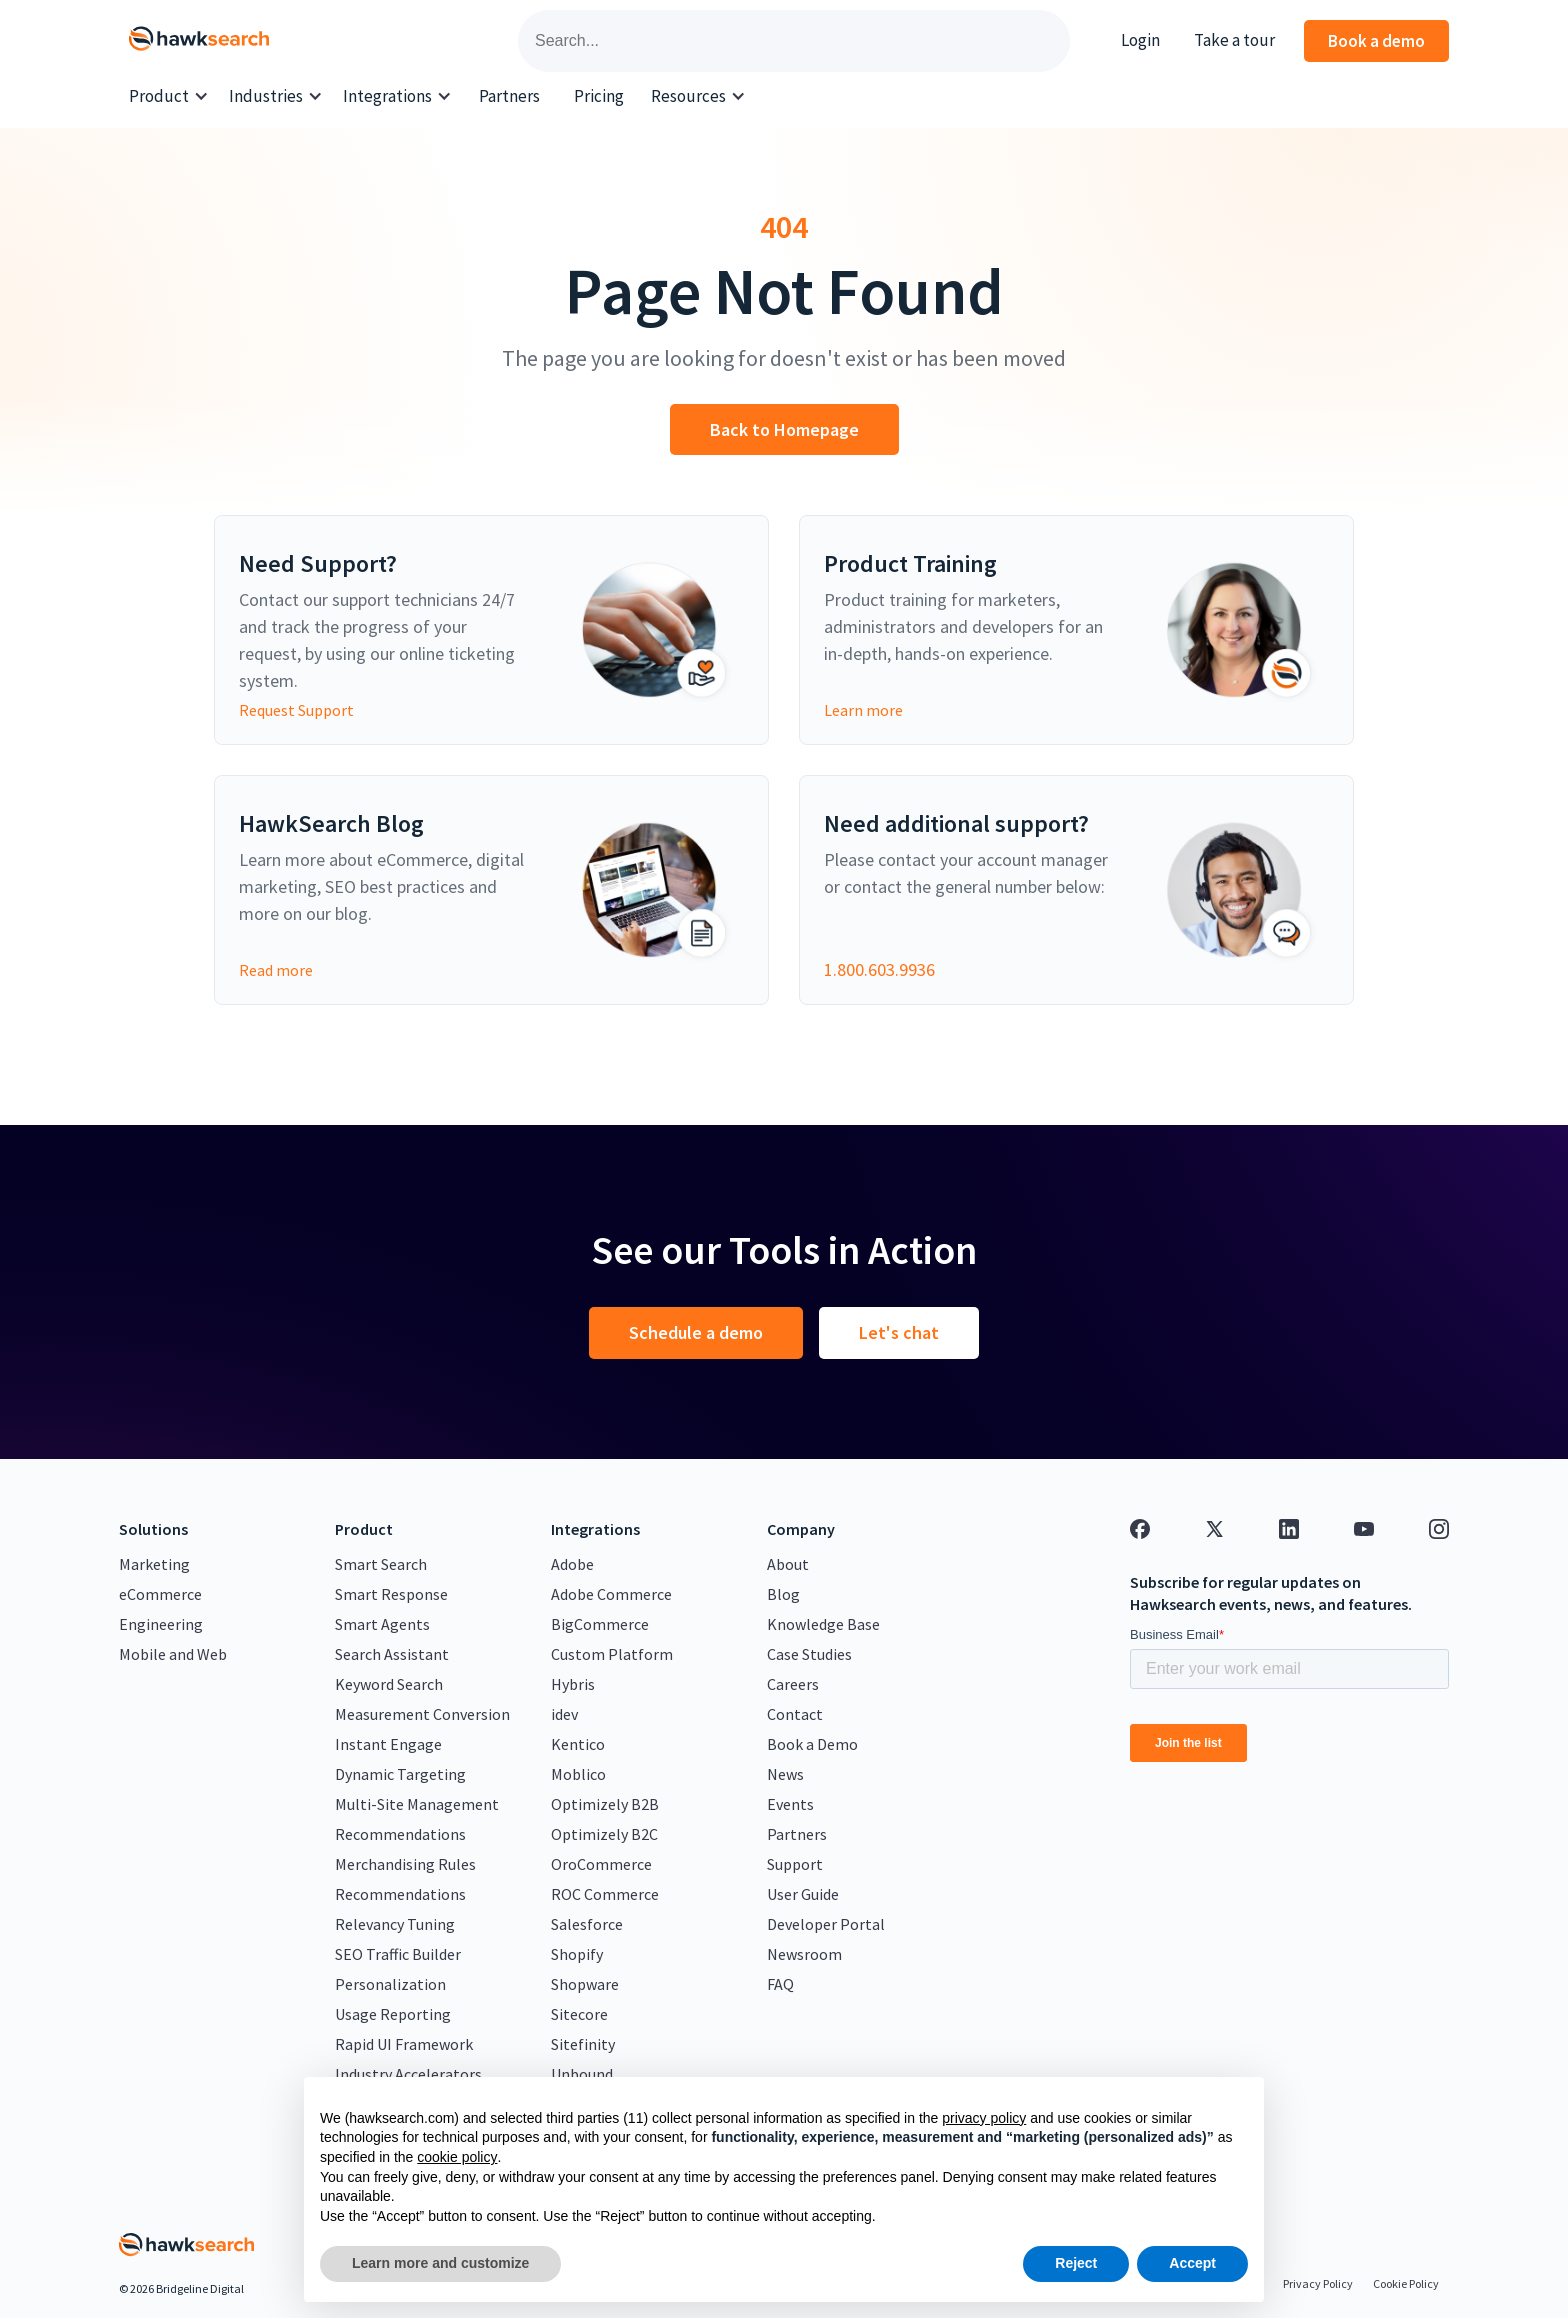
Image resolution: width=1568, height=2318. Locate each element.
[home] (199, 41)
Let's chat (899, 1332)
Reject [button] (1076, 2263)
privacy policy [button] (984, 2118)
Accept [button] (1192, 2263)
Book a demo (1376, 41)
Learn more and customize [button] (440, 2263)
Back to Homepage (784, 429)
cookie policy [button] (457, 2157)
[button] (169, 97)
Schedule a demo (696, 1332)
